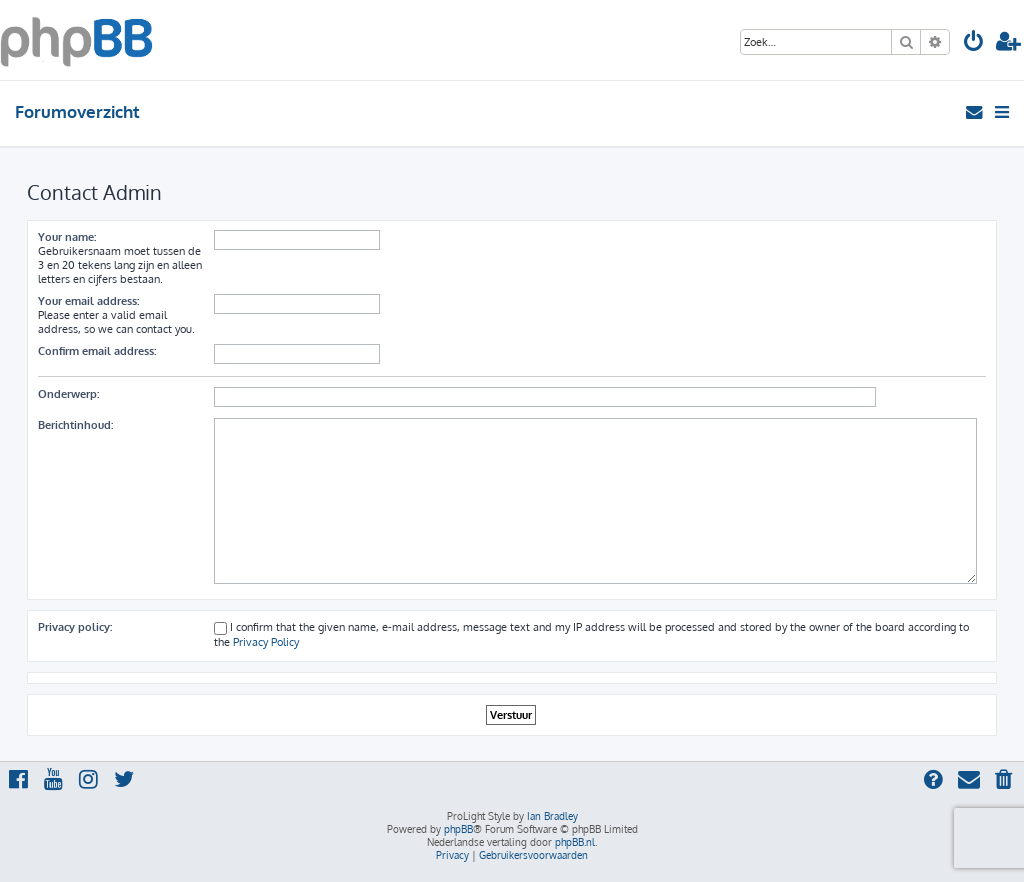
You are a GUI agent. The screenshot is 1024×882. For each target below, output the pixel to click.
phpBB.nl (575, 842)
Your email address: (88, 301)
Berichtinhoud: (75, 425)
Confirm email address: (97, 351)
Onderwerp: (68, 394)
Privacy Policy (266, 642)
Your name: (67, 237)
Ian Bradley (552, 816)
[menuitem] (974, 43)
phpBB (458, 829)
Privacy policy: (75, 627)
